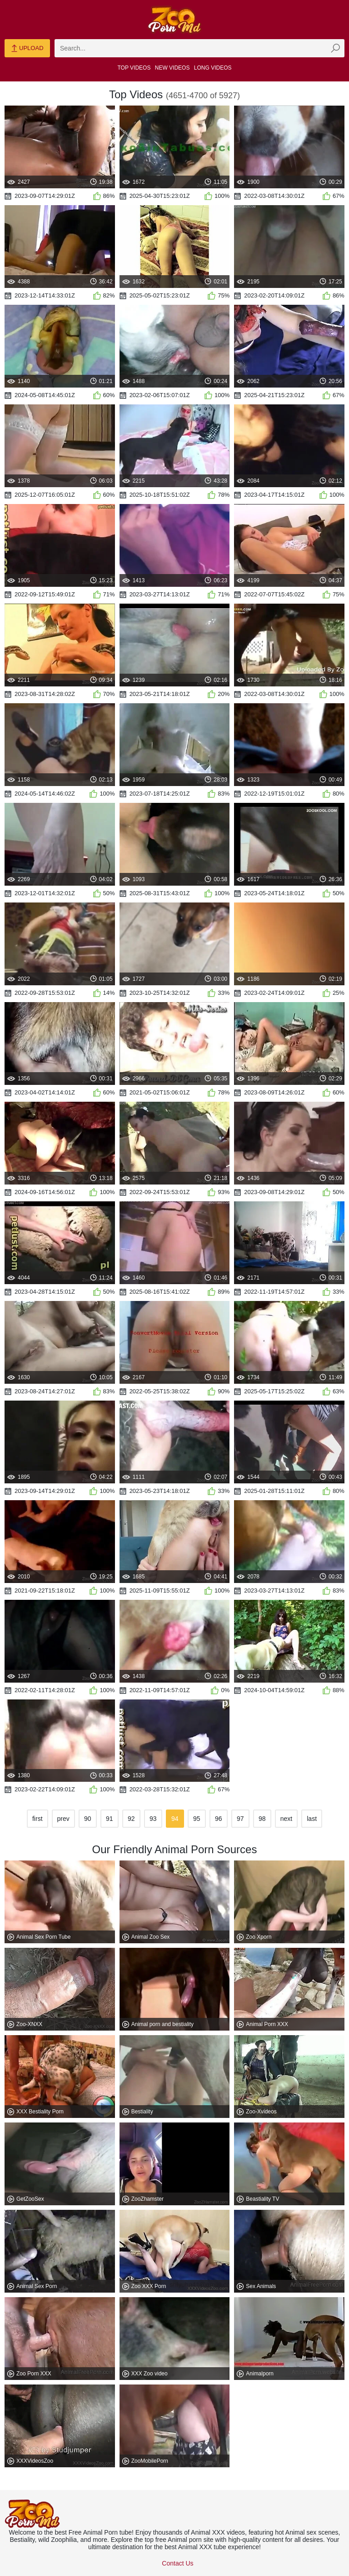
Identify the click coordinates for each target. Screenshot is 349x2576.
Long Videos (213, 68)
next (286, 1818)
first (37, 1818)
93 (153, 1818)
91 (109, 1818)
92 (131, 1818)
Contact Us (177, 2563)
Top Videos (134, 68)
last (312, 1818)
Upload (27, 48)
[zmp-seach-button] (335, 48)
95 (196, 1818)
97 (240, 1818)
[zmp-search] (199, 48)
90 (87, 1818)
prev (63, 1818)
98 (262, 1818)
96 (218, 1818)
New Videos (172, 68)
